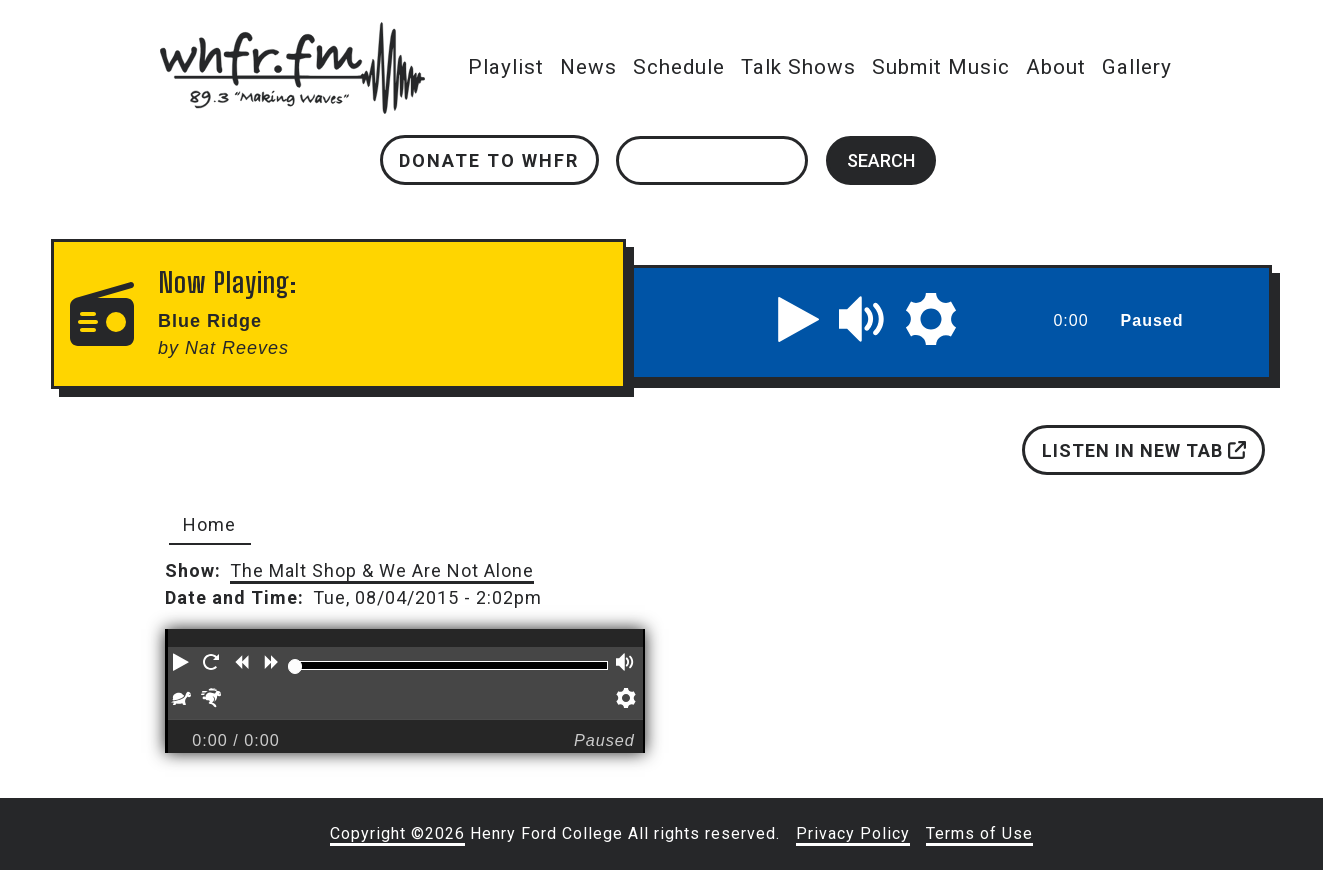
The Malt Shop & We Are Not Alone (382, 570)
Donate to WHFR (490, 160)
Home (209, 524)
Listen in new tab (1144, 450)
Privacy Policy (853, 833)
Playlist (507, 67)
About (1057, 67)
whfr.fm (293, 35)
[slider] (295, 666)
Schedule (680, 67)
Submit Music (942, 67)
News (589, 67)
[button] (799, 319)
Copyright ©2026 (397, 833)
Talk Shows (799, 67)
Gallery (1138, 67)
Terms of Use (979, 833)
